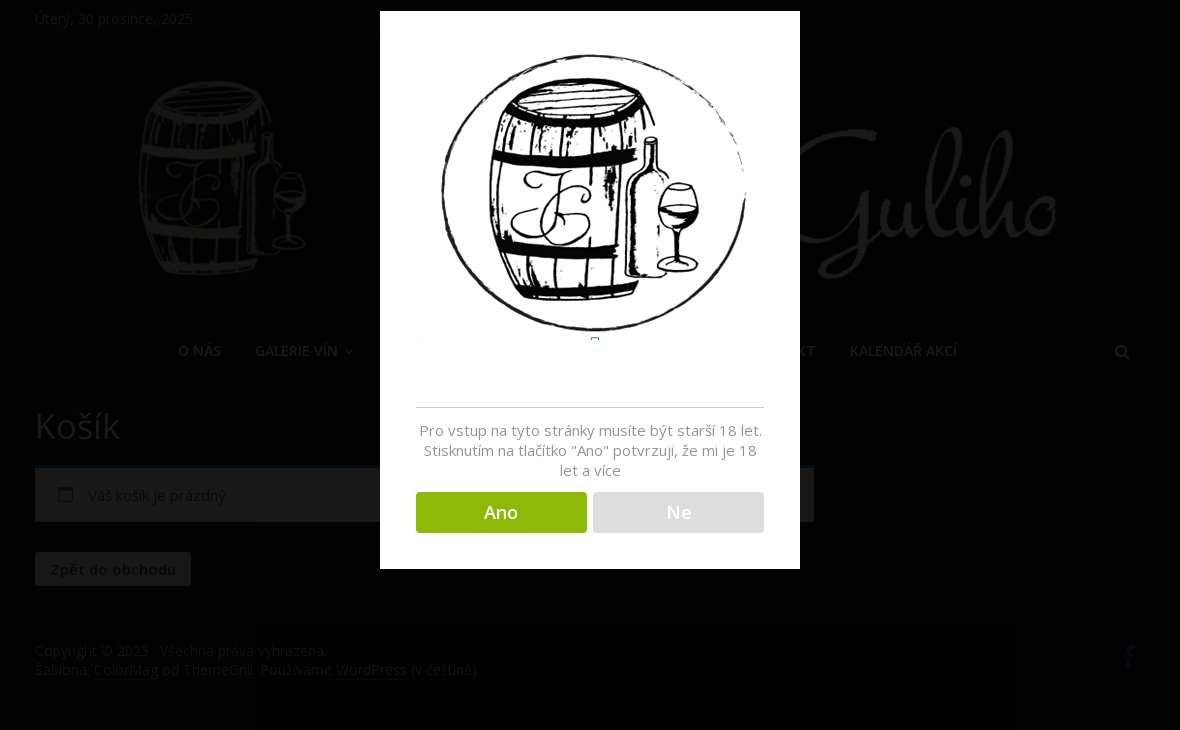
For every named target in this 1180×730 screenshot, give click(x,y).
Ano (501, 512)
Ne (679, 512)
